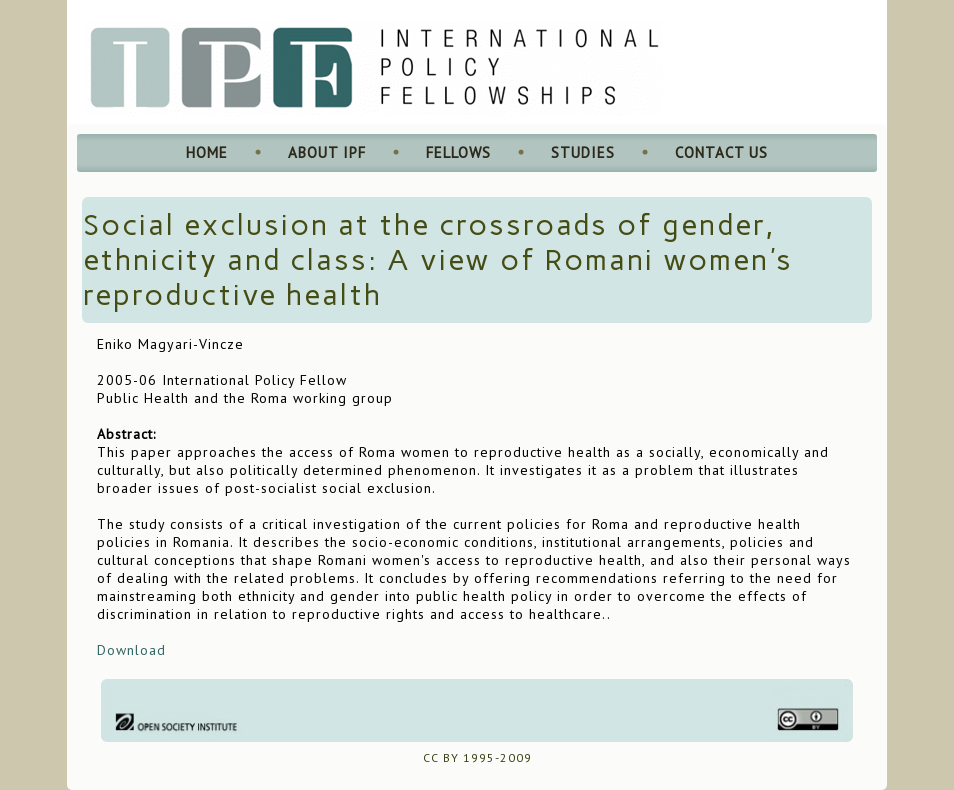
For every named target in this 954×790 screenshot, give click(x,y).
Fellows (458, 152)
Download (131, 650)
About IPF (327, 152)
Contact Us (721, 152)
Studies (583, 152)
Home (207, 152)
